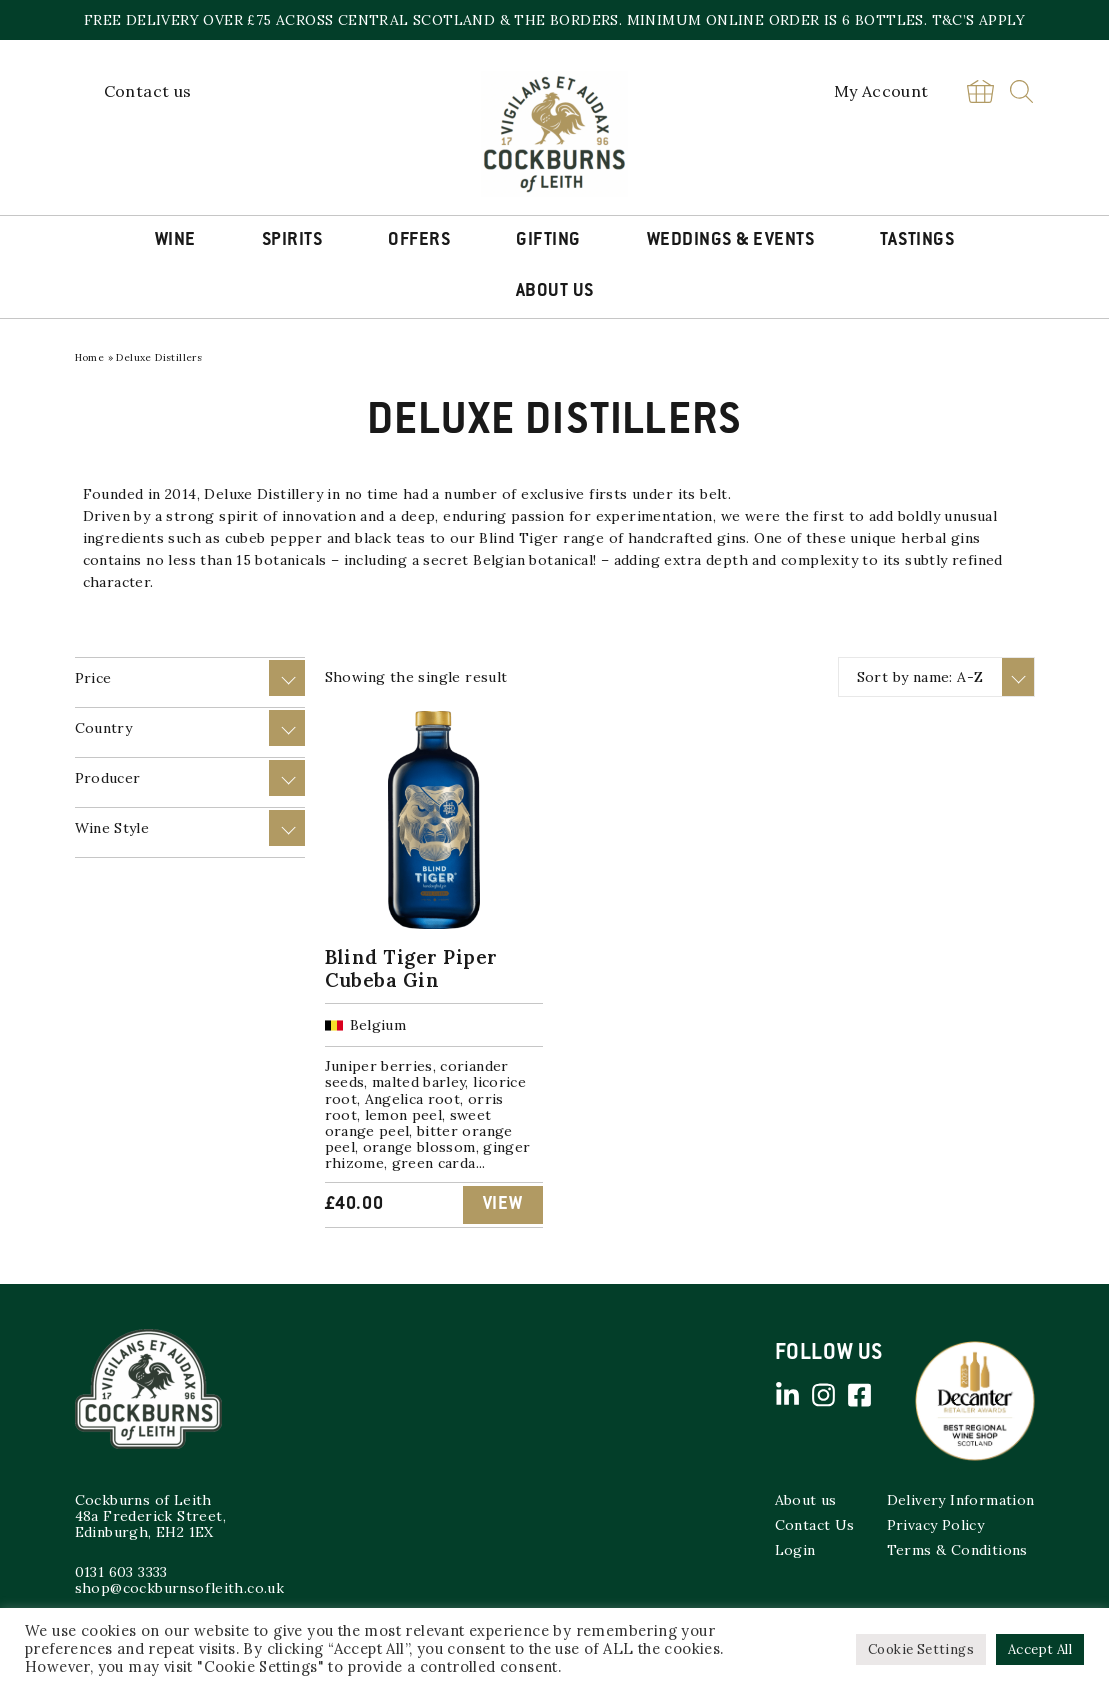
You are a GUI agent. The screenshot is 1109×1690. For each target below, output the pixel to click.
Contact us (148, 91)
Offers (419, 241)
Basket (981, 91)
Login (795, 1550)
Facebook (860, 1395)
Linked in (788, 1395)
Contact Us (815, 1525)
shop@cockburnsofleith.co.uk (180, 1588)
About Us (555, 292)
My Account (881, 91)
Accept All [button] (1040, 1649)
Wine (175, 241)
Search (1021, 91)
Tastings (917, 241)
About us (806, 1500)
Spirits (292, 241)
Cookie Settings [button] (921, 1649)
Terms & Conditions (957, 1550)
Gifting (548, 241)
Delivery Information (961, 1500)
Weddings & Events (731, 241)
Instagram (824, 1395)
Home (90, 357)
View (503, 1205)
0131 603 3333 (121, 1572)
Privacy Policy (936, 1525)
